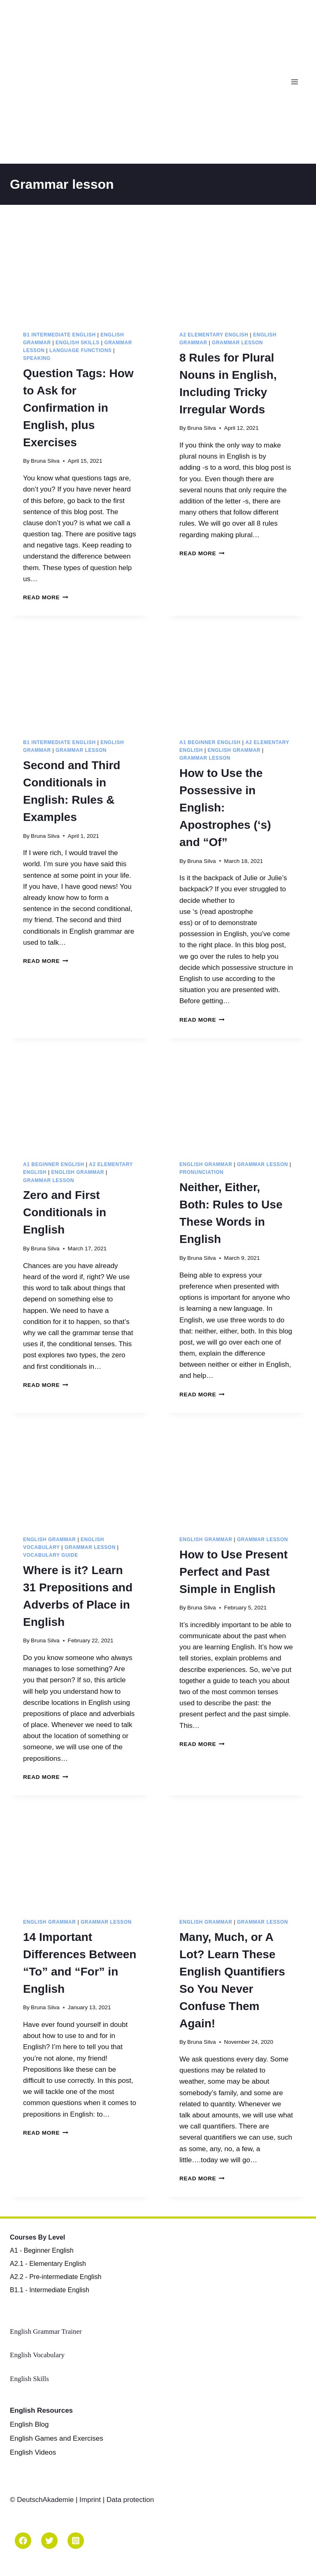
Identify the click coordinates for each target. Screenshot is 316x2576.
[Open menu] (296, 81)
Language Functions (80, 350)
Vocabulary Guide (50, 1555)
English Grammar (234, 750)
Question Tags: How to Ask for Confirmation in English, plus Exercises (78, 408)
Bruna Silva (45, 461)
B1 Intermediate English (59, 335)
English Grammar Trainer (46, 2331)
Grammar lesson (237, 342)
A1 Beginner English (210, 742)
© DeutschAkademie (43, 2500)
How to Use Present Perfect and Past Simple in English (233, 1571)
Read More (45, 597)
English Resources (41, 2410)
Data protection (130, 2500)
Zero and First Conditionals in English (64, 1212)
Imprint (90, 2500)
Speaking (37, 358)
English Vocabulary (37, 2355)
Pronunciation (201, 1172)
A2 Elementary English (214, 335)
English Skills (78, 342)
